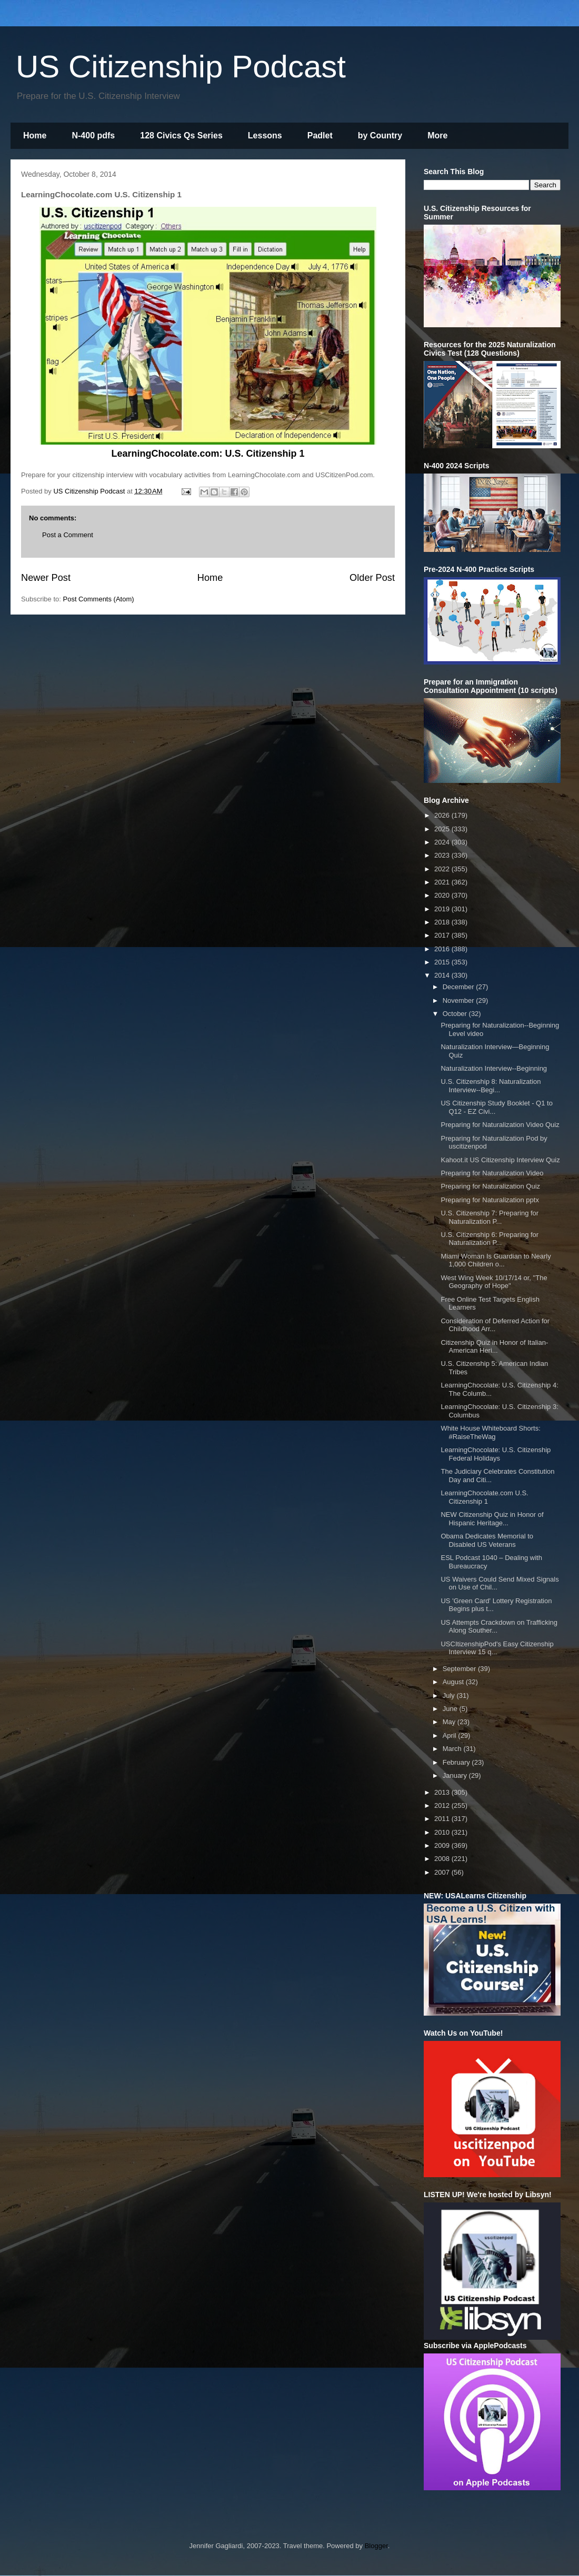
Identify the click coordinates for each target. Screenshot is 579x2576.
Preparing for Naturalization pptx (489, 1200)
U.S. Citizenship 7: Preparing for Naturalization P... (489, 1217)
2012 (443, 1805)
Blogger (376, 2546)
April (450, 1735)
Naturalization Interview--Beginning (494, 1068)
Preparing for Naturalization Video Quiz (500, 1125)
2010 (443, 1832)
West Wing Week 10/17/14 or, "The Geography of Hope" (494, 1282)
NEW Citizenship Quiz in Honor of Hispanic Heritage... (492, 1519)
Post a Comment (67, 535)
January (456, 1775)
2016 (443, 949)
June (451, 1709)
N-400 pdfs (93, 135)
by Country (380, 135)
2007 (443, 1872)
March (453, 1749)
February (457, 1762)
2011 (443, 1819)
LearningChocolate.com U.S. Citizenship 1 (484, 1497)
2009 (443, 1845)
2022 (443, 869)
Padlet (320, 135)
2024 (443, 842)
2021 (443, 882)
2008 (443, 1859)
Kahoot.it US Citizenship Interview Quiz (500, 1160)
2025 (443, 829)
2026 (443, 815)
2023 (443, 855)
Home (34, 135)
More (437, 135)
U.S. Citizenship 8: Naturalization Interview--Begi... (491, 1086)
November (459, 1000)
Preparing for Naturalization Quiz (490, 1186)
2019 (443, 909)
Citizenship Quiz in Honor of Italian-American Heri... (494, 1347)
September (460, 1669)
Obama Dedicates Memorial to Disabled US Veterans (487, 1540)
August (454, 1682)
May (450, 1722)
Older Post (372, 577)
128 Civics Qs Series (181, 135)
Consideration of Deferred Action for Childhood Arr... (495, 1325)
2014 (443, 975)
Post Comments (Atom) (98, 599)
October (456, 1014)
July (450, 1695)
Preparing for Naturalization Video (492, 1173)
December (459, 987)
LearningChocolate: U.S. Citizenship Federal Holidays (496, 1454)
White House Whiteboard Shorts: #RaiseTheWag (490, 1432)
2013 (443, 1792)
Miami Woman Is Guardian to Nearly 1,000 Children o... (496, 1260)
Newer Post (46, 577)
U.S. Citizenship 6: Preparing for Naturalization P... (489, 1239)
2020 (443, 895)
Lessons (265, 135)
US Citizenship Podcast (181, 66)
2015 (443, 962)
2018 (443, 922)
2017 (443, 935)
